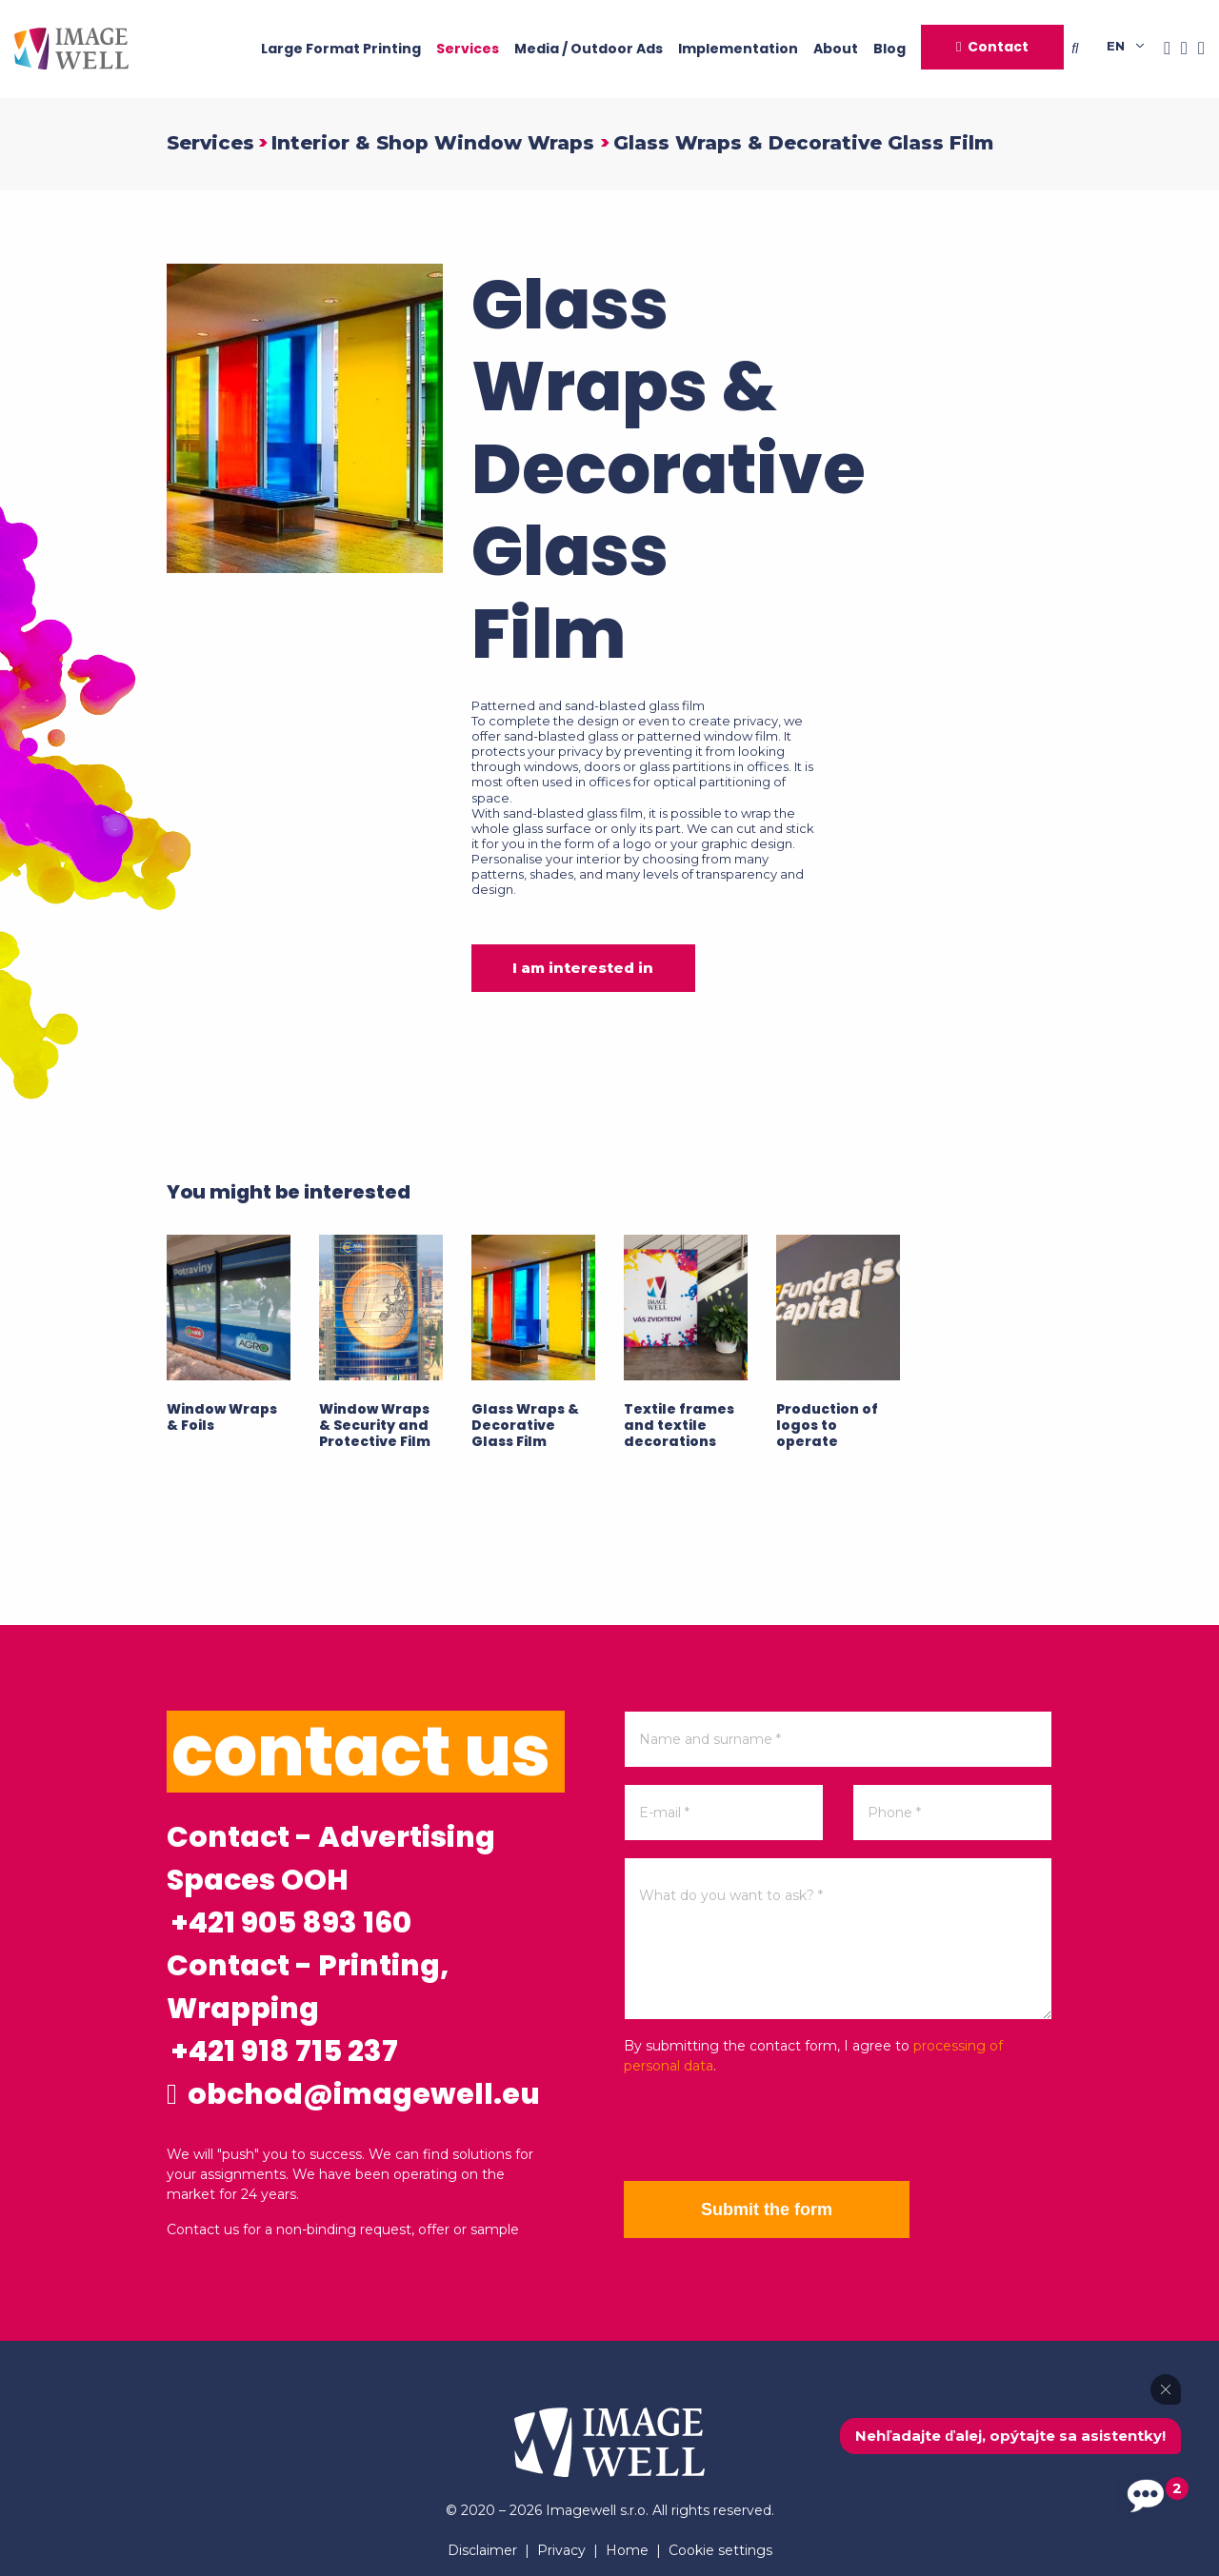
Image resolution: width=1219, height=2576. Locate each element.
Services (467, 48)
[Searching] (1089, 48)
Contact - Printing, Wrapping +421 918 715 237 (308, 2008)
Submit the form (766, 2209)
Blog (889, 48)
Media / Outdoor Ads (588, 48)
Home (627, 2550)
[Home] (71, 48)
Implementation (738, 48)
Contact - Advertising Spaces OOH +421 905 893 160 (331, 1880)
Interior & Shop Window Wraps (435, 142)
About (835, 48)
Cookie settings (720, 2550)
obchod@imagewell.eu (353, 2094)
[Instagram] (1179, 49)
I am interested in (582, 968)
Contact (998, 46)
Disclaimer (482, 2550)
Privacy (561, 2550)
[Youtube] (1196, 49)
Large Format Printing (341, 48)
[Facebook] (1161, 49)
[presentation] (768, 2128)
